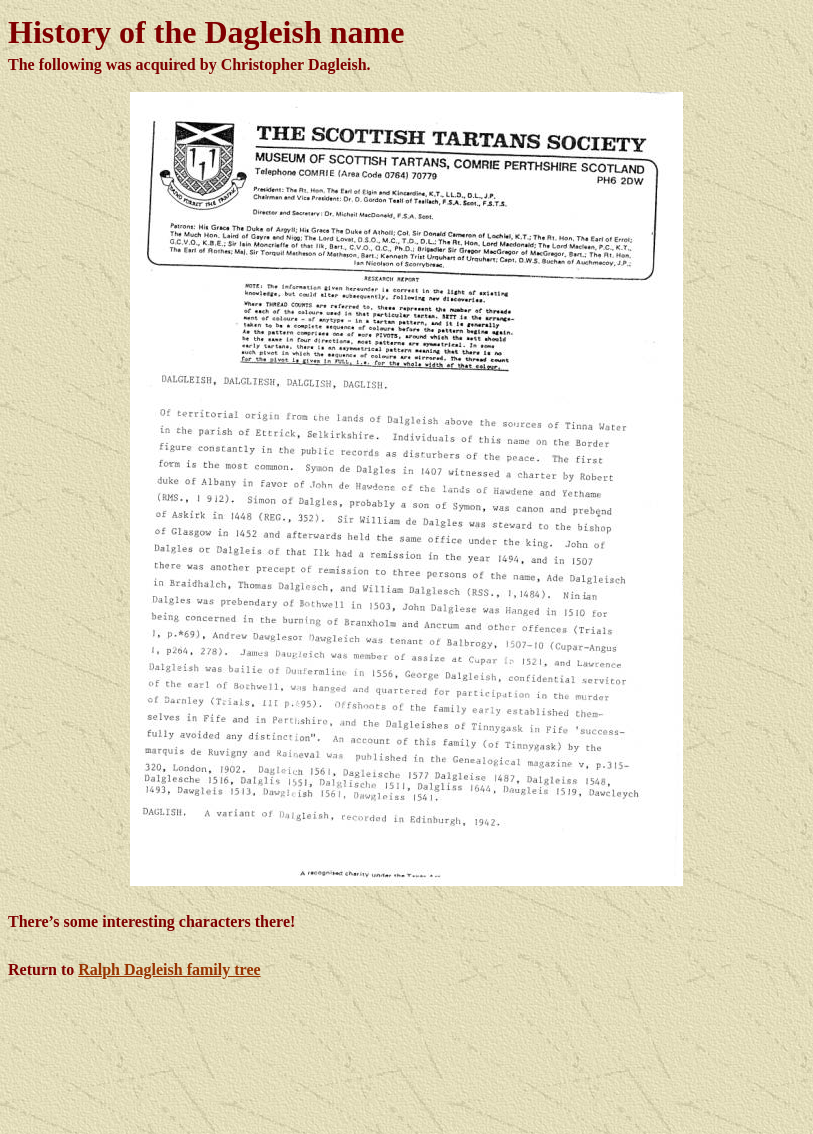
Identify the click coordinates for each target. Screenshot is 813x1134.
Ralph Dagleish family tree (169, 969)
